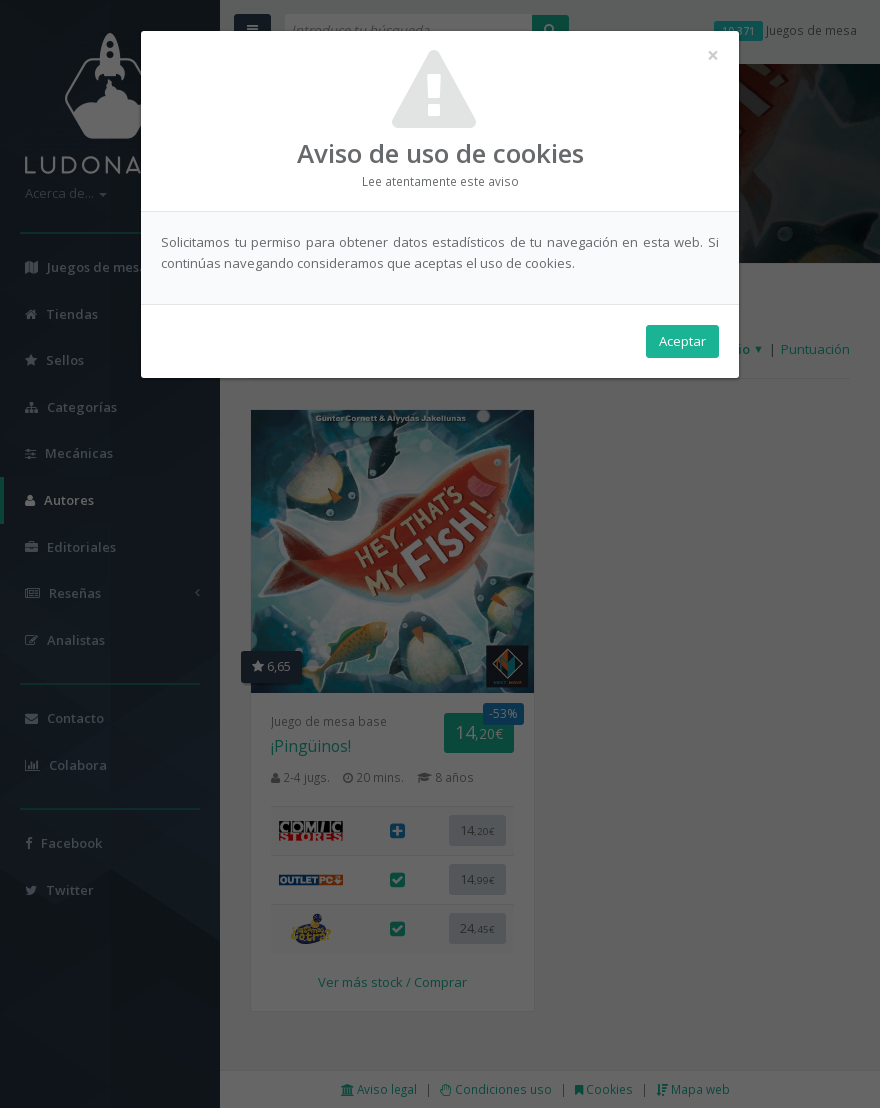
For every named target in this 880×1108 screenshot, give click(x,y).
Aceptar (682, 341)
